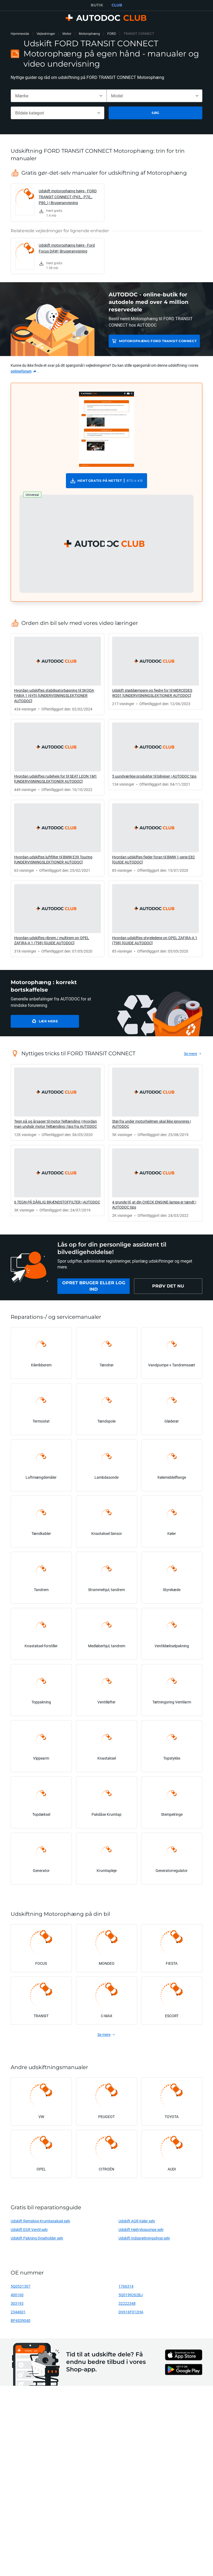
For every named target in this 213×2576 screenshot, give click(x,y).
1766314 (126, 2286)
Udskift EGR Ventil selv (29, 2229)
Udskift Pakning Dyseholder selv (37, 2238)
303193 (17, 2303)
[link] (57, 203)
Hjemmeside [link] (20, 34)
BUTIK (97, 5)
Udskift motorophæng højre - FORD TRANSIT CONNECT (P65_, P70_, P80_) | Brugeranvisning (68, 196)
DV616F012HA (131, 2311)
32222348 (127, 2303)
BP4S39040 (20, 2320)
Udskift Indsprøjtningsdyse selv (144, 2238)
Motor (66, 34)
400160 (17, 2294)
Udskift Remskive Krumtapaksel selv (40, 2220)
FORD (111, 34)
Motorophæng (89, 34)
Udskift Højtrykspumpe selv (141, 2229)
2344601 (18, 2311)
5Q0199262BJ (131, 2294)
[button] (106, 544)
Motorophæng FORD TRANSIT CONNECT (157, 341)
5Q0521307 (20, 2286)
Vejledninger (46, 34)
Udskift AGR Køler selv (137, 2220)
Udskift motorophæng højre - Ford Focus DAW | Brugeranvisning (67, 248)
